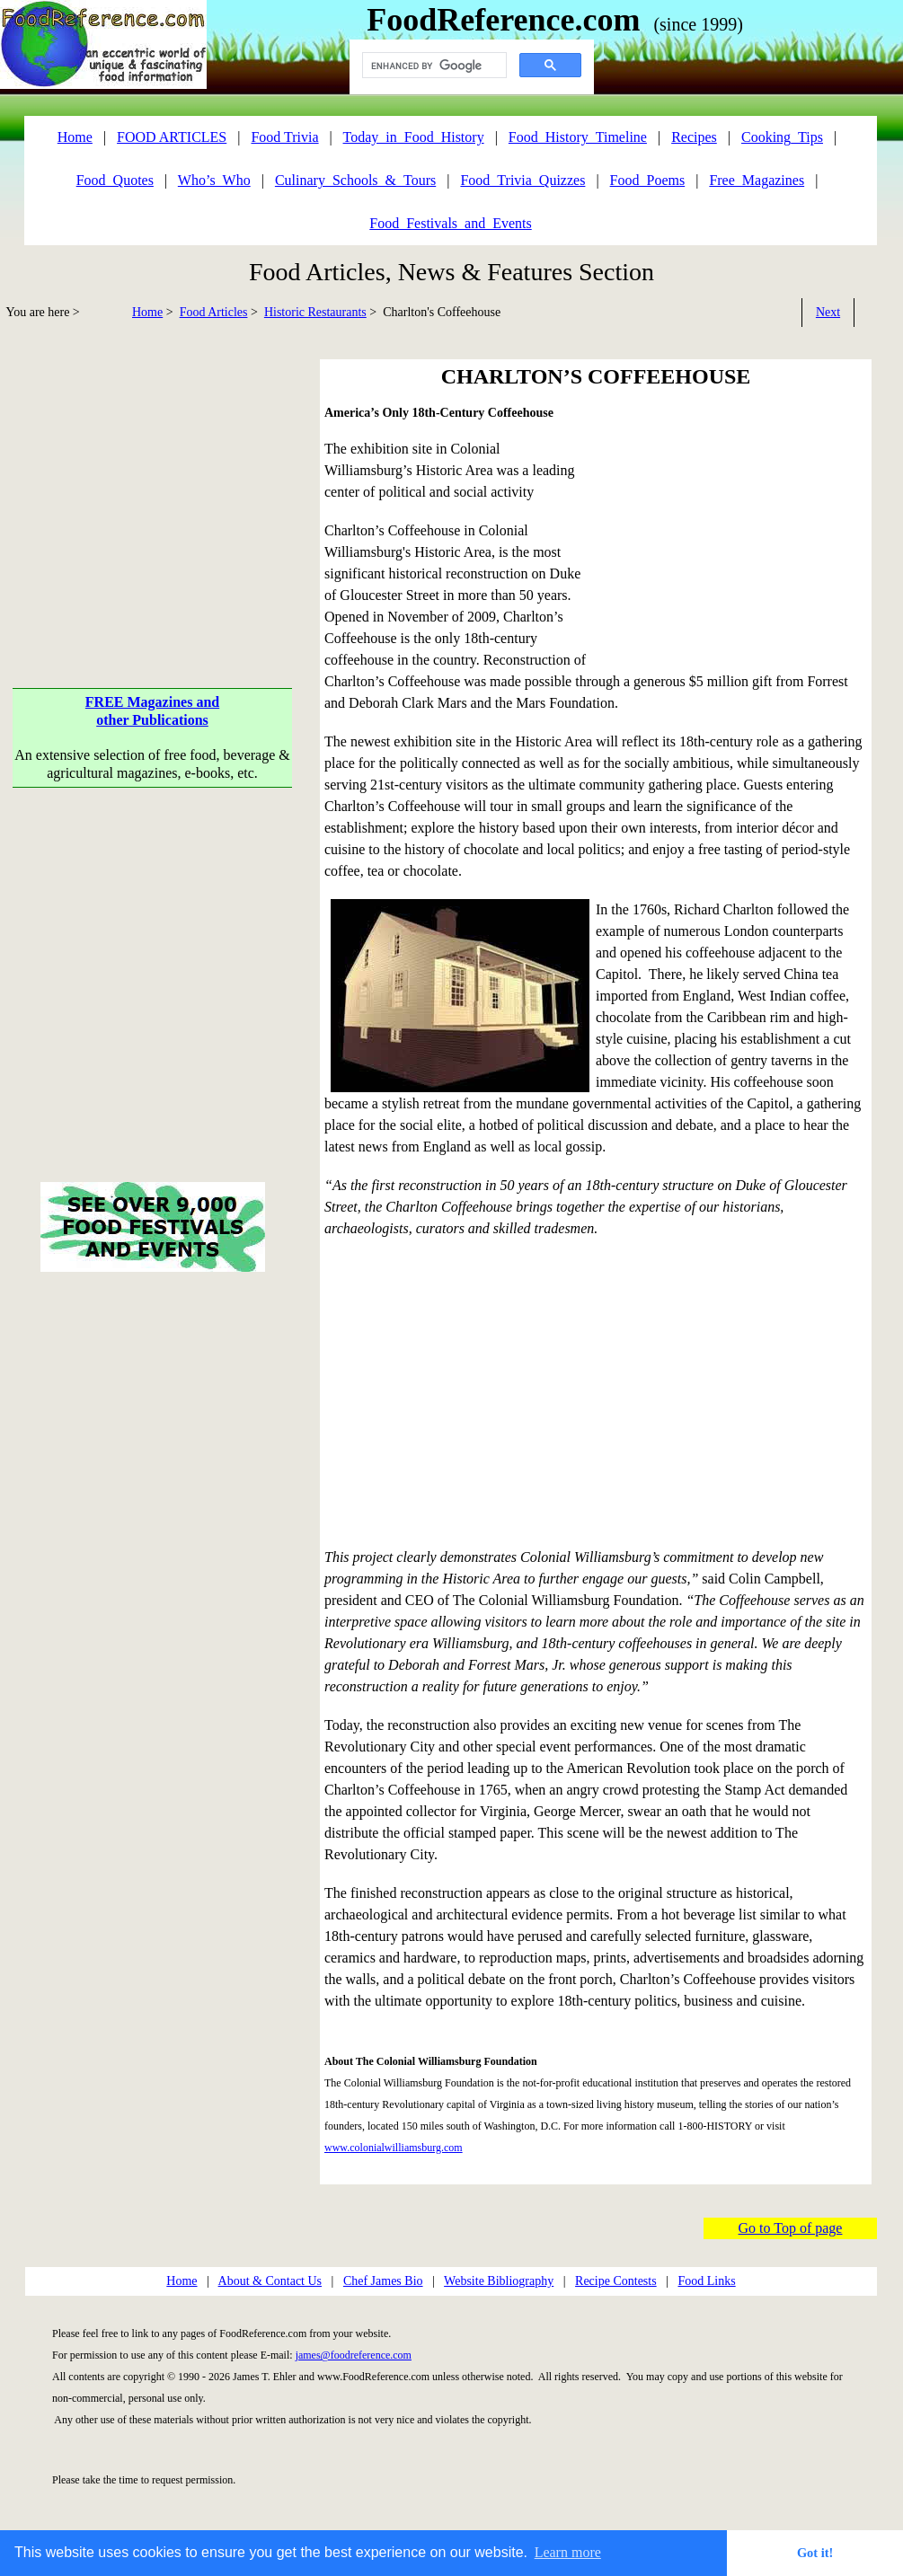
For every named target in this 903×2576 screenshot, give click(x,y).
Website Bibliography (498, 2281)
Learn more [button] (568, 2552)
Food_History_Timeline (578, 137)
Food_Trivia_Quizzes (522, 180)
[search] (432, 65)
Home (147, 312)
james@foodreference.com (354, 2355)
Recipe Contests (616, 2281)
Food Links (706, 2281)
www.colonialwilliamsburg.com (393, 2147)
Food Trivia (284, 137)
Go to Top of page (791, 2228)
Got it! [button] (815, 2552)
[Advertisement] (152, 485)
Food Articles (214, 312)
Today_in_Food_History (413, 137)
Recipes (694, 137)
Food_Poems (648, 180)
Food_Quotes (115, 180)
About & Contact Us (270, 2281)
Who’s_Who (214, 180)
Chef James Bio (383, 2281)
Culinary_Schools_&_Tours (355, 180)
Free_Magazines (756, 180)
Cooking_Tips (782, 137)
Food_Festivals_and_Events (450, 223)
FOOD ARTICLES (171, 137)
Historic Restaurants (315, 312)
